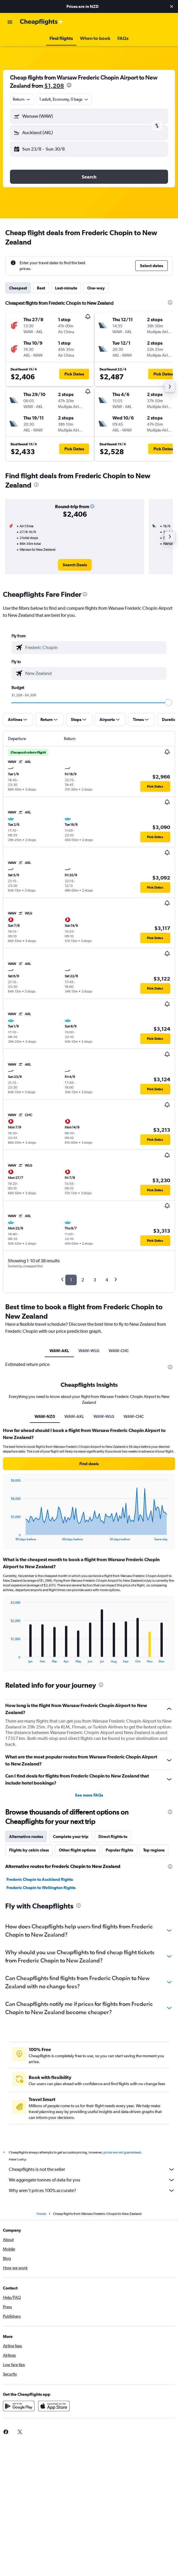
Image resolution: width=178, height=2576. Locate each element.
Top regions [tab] (154, 1850)
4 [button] (106, 1280)
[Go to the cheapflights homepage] (41, 22)
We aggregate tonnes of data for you (92, 2180)
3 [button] (94, 1280)
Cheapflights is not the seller (92, 2169)
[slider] (168, 702)
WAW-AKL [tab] (59, 1350)
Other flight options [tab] (77, 1850)
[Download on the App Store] (54, 2406)
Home (41, 2214)
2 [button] (82, 1280)
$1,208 (54, 85)
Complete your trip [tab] (70, 1836)
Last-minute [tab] (66, 288)
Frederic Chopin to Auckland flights (39, 1879)
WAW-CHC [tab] (119, 1350)
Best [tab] (41, 288)
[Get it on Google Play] (19, 2406)
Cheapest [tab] (18, 288)
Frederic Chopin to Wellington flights (41, 1887)
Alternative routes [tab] (26, 1836)
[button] (171, 6)
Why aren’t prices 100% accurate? (92, 2190)
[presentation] (69, 85)
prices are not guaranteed (122, 2152)
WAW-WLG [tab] (88, 1350)
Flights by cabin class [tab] (29, 1850)
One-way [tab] (96, 288)
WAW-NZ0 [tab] (45, 1416)
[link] (75, 565)
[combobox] (22, 99)
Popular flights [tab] (119, 1850)
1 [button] (71, 1280)
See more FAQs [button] (89, 1795)
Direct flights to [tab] (112, 1836)
